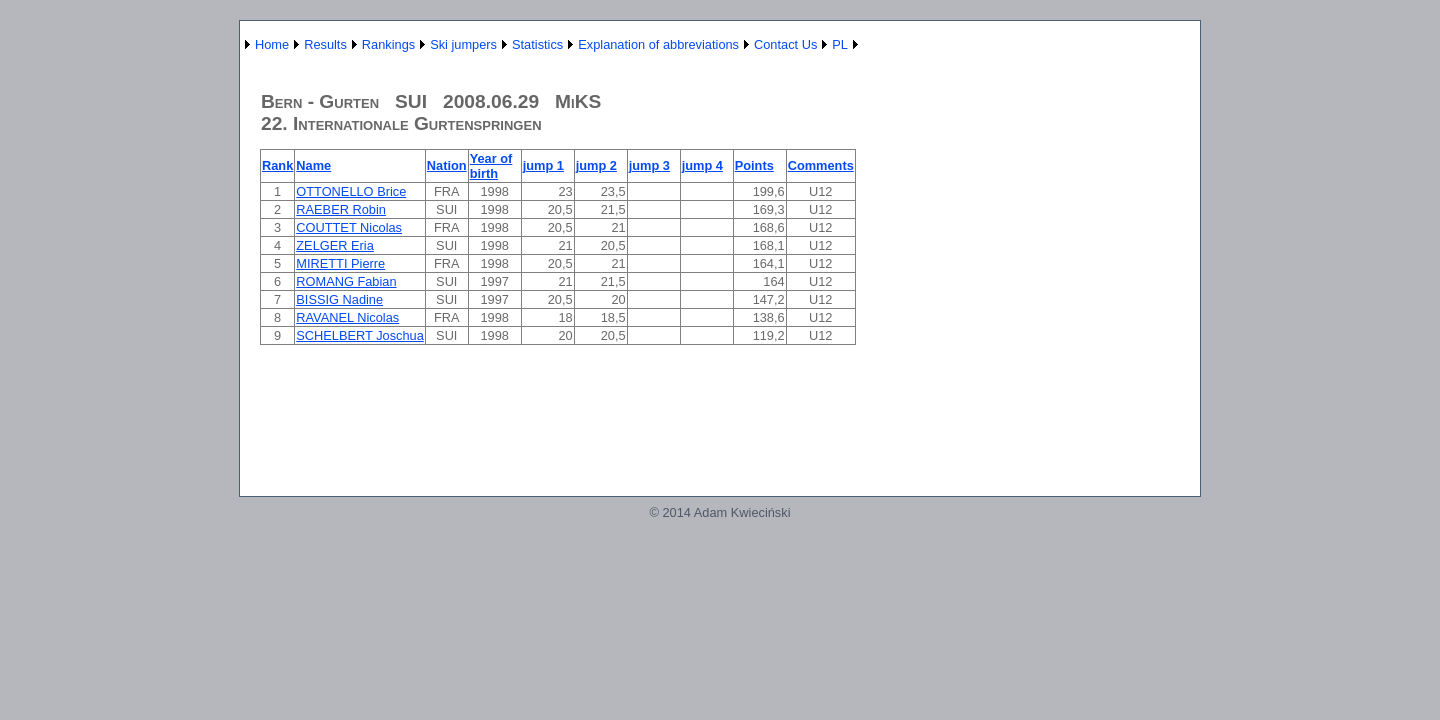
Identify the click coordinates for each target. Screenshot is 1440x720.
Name (313, 165)
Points (754, 165)
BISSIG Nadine (339, 299)
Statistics (537, 44)
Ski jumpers (463, 44)
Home (272, 44)
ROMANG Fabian (346, 281)
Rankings (388, 44)
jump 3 (649, 165)
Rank (277, 165)
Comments (821, 165)
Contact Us (785, 44)
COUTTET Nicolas (349, 227)
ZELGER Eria (335, 245)
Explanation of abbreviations (658, 44)
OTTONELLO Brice (351, 191)
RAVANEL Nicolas (347, 317)
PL (840, 44)
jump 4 (702, 165)
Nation (447, 165)
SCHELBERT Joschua (360, 335)
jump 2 (596, 165)
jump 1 (543, 165)
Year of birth (491, 166)
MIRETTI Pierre (340, 263)
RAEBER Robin (341, 209)
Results (325, 44)
